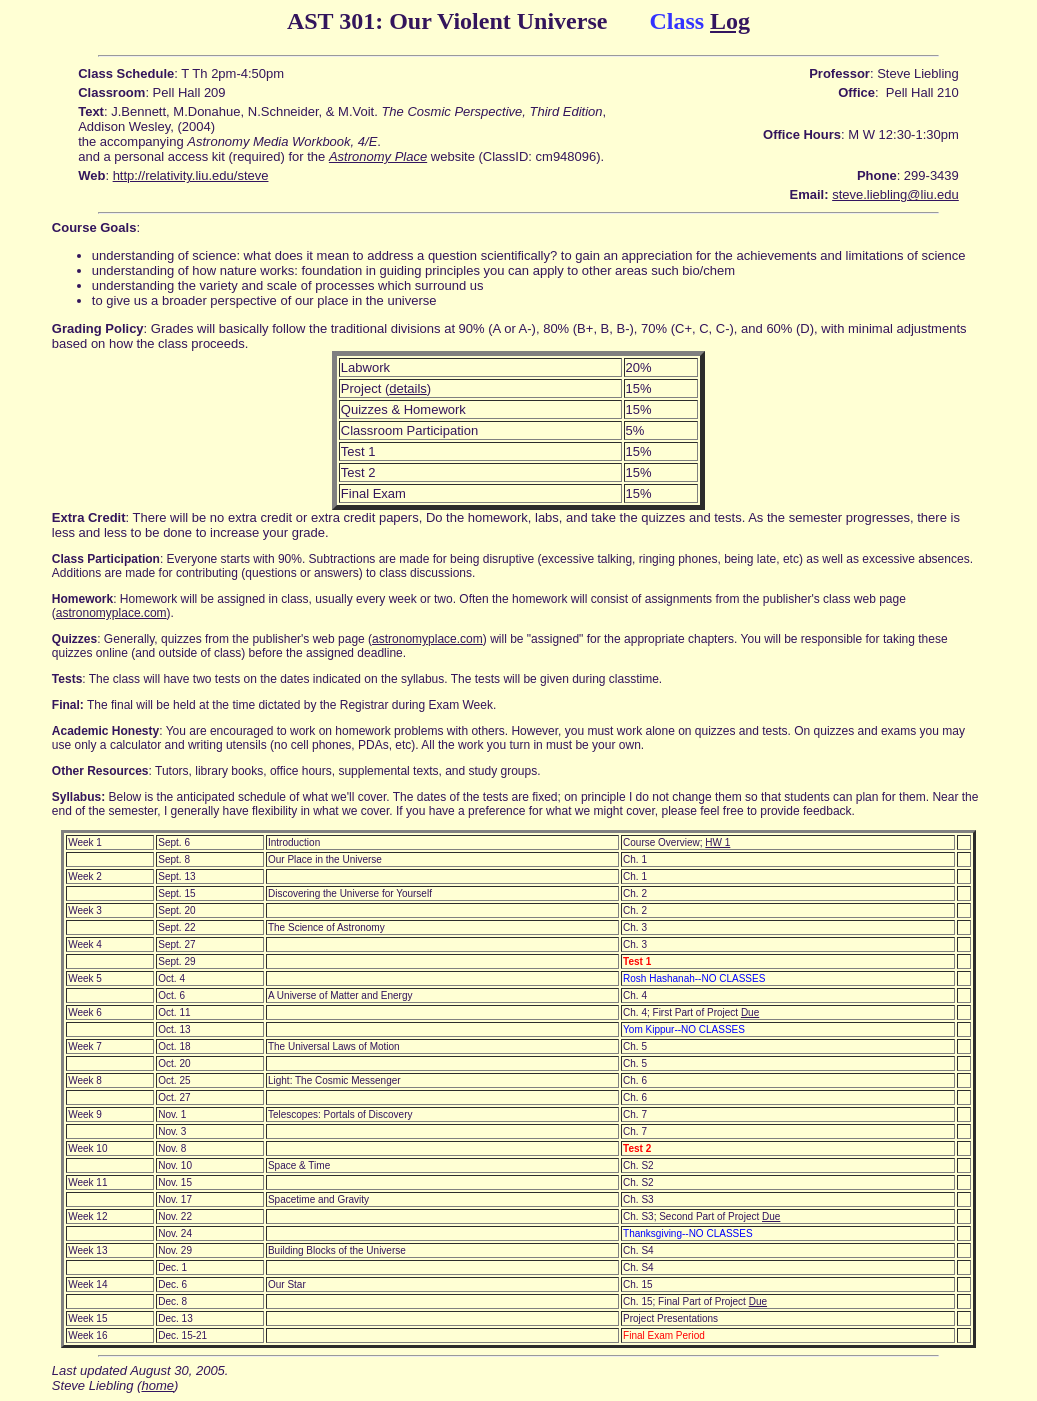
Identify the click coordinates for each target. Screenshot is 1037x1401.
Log (730, 21)
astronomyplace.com (111, 613)
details (408, 388)
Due (750, 1012)
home (157, 1385)
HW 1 (717, 842)
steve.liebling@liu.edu (895, 194)
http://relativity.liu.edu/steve (191, 175)
